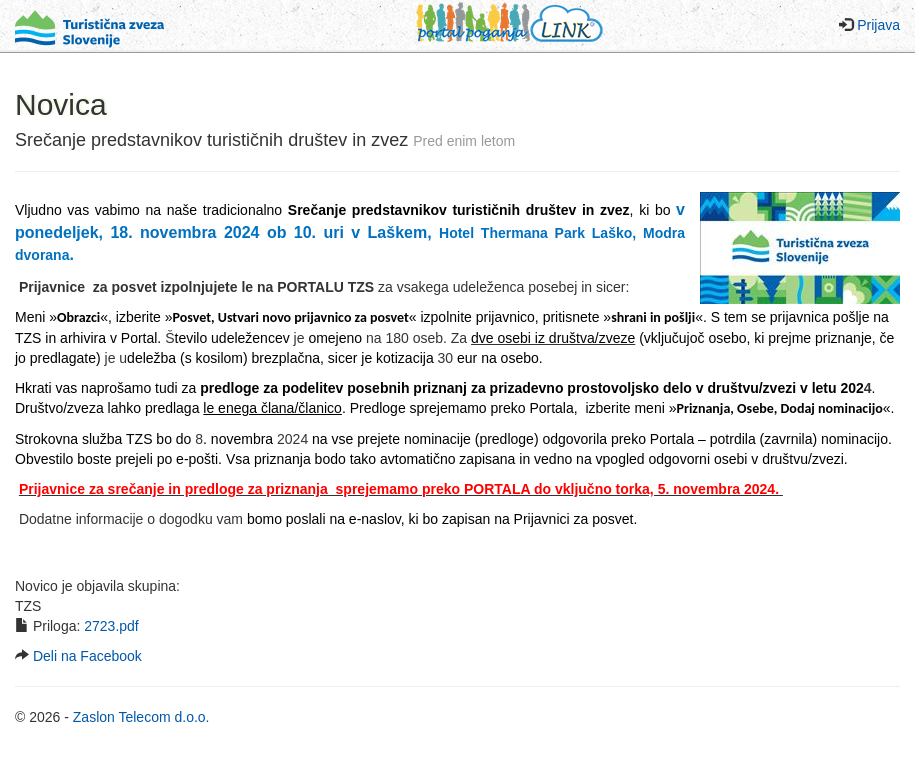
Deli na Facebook (87, 656)
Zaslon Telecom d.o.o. (141, 717)
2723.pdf (111, 626)
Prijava (878, 25)
